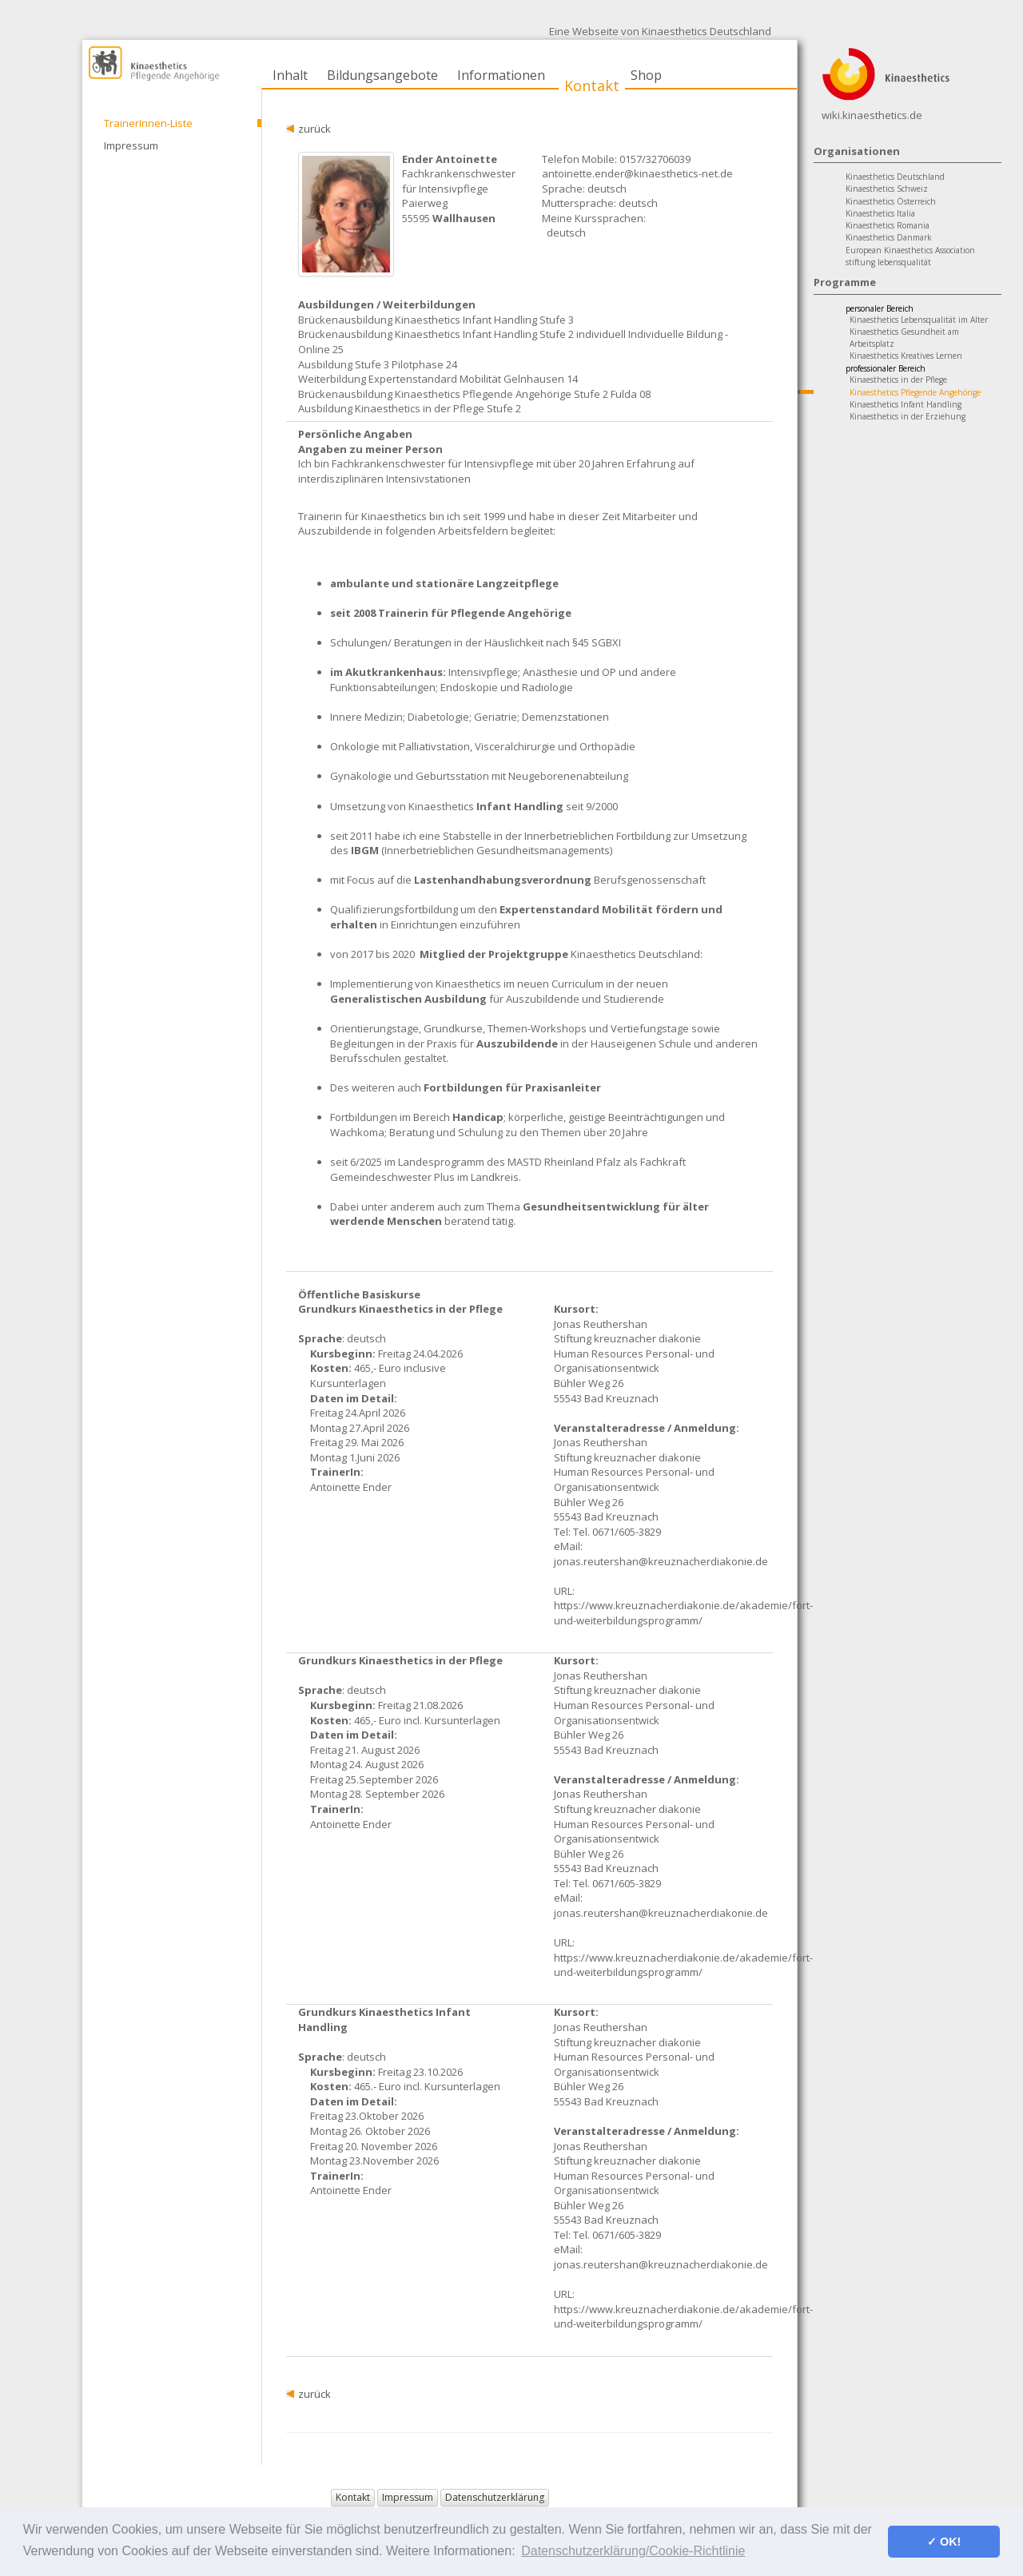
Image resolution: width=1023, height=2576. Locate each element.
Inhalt (290, 75)
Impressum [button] (407, 2497)
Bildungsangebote (382, 75)
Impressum (131, 145)
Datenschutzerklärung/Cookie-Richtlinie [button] (633, 2551)
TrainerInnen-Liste (148, 123)
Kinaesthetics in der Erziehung (907, 416)
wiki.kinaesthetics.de (872, 115)
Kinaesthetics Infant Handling (905, 404)
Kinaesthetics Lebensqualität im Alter (919, 319)
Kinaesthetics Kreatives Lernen (906, 355)
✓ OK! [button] (944, 2541)
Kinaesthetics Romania (887, 225)
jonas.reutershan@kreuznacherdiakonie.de (661, 1561)
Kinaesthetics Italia (880, 213)
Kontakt (591, 85)
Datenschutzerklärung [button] (494, 2497)
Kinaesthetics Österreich (891, 201)
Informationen (501, 75)
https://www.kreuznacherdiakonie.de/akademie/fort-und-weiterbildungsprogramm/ (683, 1613)
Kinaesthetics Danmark (889, 237)
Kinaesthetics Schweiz (887, 188)
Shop (646, 75)
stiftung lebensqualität (888, 262)
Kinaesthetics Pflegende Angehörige (915, 392)
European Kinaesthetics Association (910, 250)
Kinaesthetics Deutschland (895, 176)
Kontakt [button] (353, 2497)
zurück (314, 128)
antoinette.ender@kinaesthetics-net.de (637, 173)
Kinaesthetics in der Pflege (898, 379)
